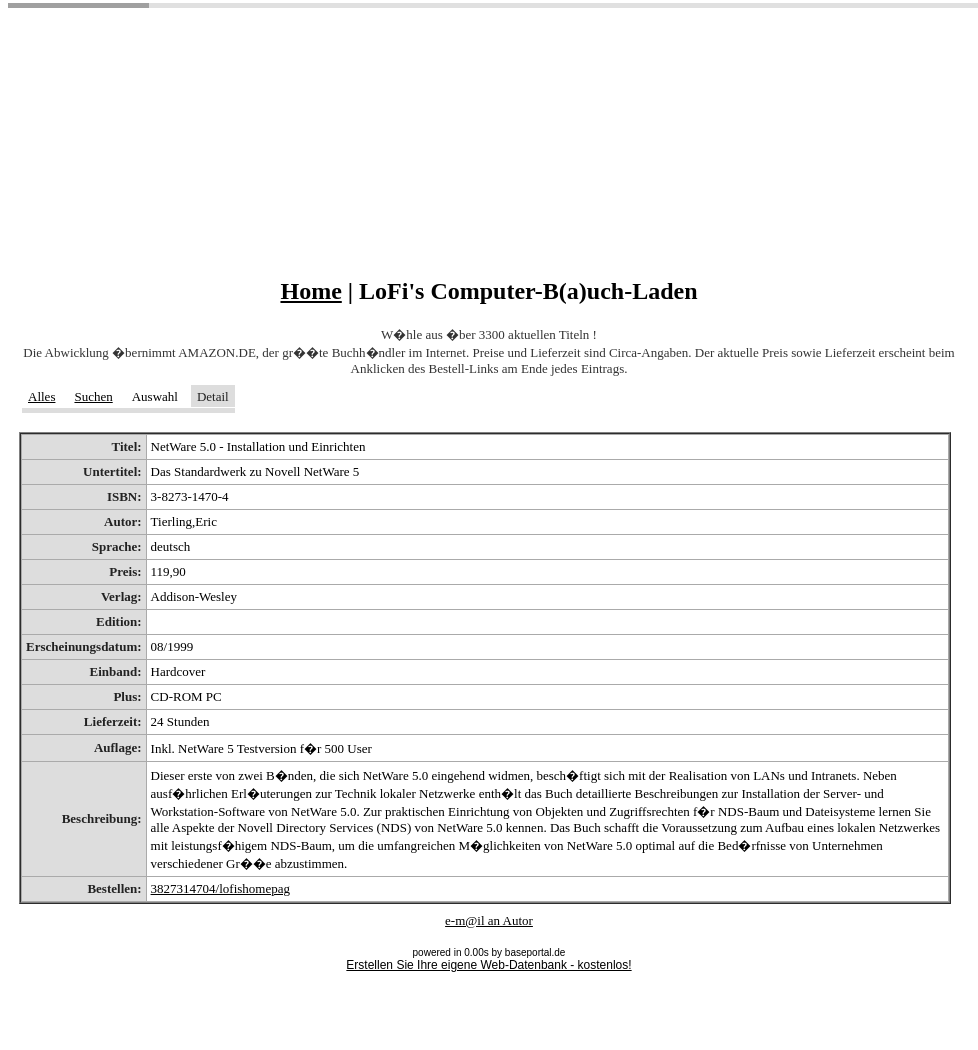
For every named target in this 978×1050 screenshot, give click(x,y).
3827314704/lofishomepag (220, 888)
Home (310, 291)
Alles (41, 396)
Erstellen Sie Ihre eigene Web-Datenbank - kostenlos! (488, 965)
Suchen (93, 396)
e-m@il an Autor (489, 920)
